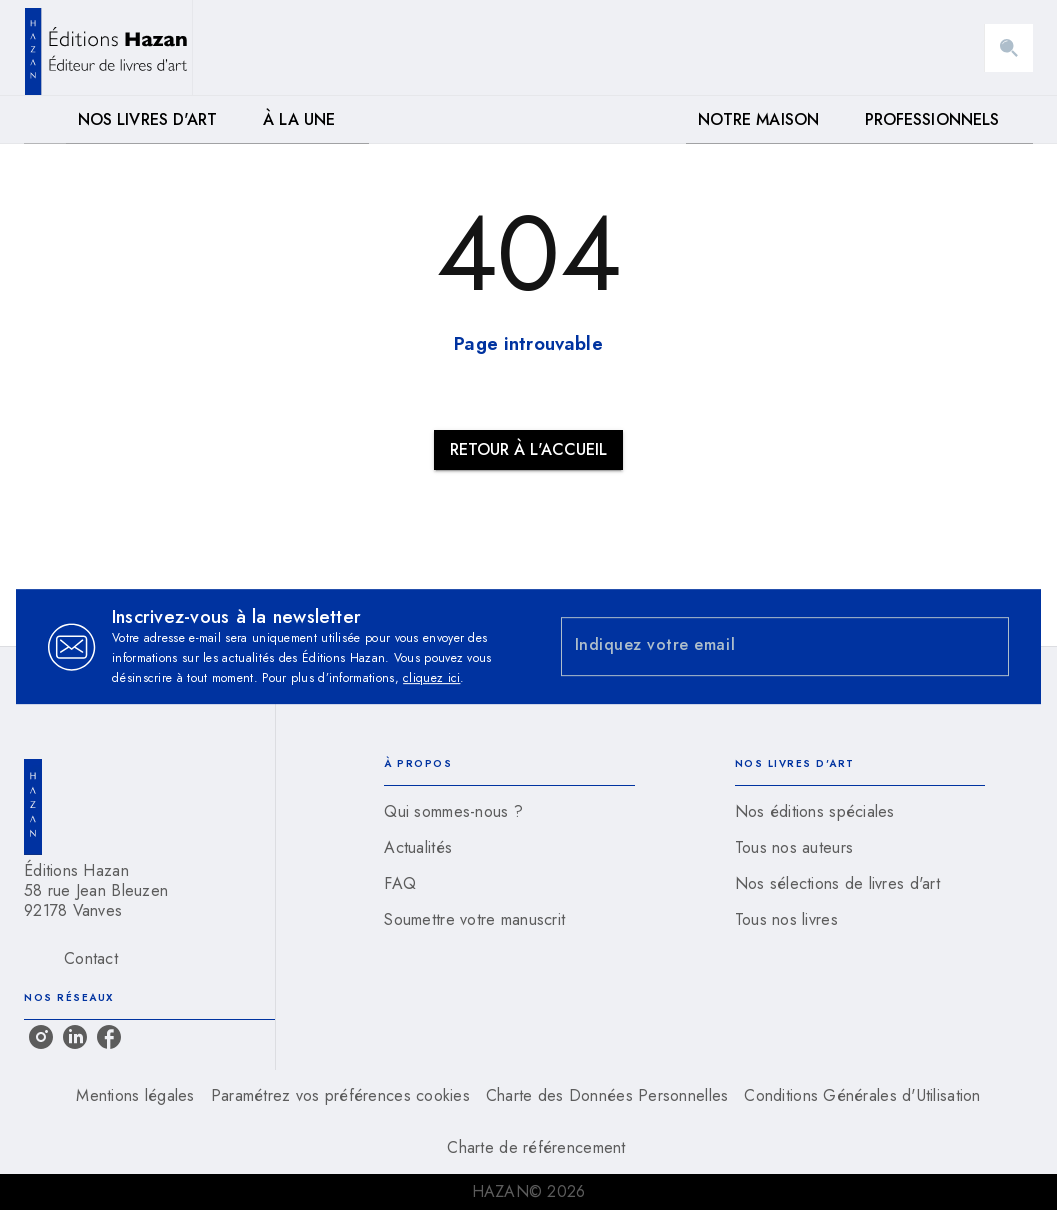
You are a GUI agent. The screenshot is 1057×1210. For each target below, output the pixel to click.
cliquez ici (431, 678)
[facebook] (109, 1037)
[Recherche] (1009, 48)
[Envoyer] (985, 647)
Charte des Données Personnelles (607, 1095)
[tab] (45, 120)
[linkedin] (75, 1037)
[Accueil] (108, 47)
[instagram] (41, 1037)
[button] (528, 450)
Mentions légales (135, 1095)
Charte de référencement (536, 1147)
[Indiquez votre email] (760, 646)
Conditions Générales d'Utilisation (862, 1095)
